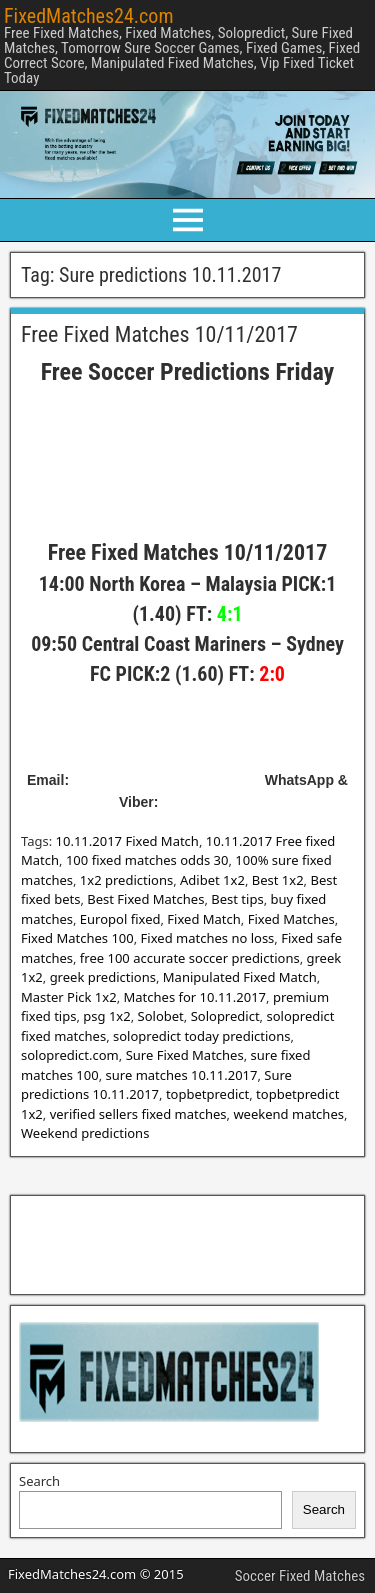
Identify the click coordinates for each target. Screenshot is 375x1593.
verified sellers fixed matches (138, 1114)
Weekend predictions (85, 1133)
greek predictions (103, 977)
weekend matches (288, 1114)
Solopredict (225, 1016)
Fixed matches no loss (208, 938)
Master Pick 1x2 (69, 997)
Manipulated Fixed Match (240, 977)
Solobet (161, 1016)
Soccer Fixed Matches (300, 1576)
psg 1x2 (106, 1016)
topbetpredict (207, 1094)
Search (39, 1481)
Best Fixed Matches (145, 899)
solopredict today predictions (201, 1036)
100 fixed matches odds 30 (147, 860)
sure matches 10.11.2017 (182, 1075)
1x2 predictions (126, 880)
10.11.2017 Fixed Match (127, 841)
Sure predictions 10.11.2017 (156, 1085)
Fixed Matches (291, 919)
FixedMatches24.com (88, 16)
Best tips (237, 899)
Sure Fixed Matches (185, 1055)
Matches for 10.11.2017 (195, 997)
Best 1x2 (278, 880)
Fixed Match (203, 919)
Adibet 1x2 (212, 880)
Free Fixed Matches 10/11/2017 (159, 334)
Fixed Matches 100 (77, 938)
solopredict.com (70, 1055)
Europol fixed (120, 919)
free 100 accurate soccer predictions (190, 958)
